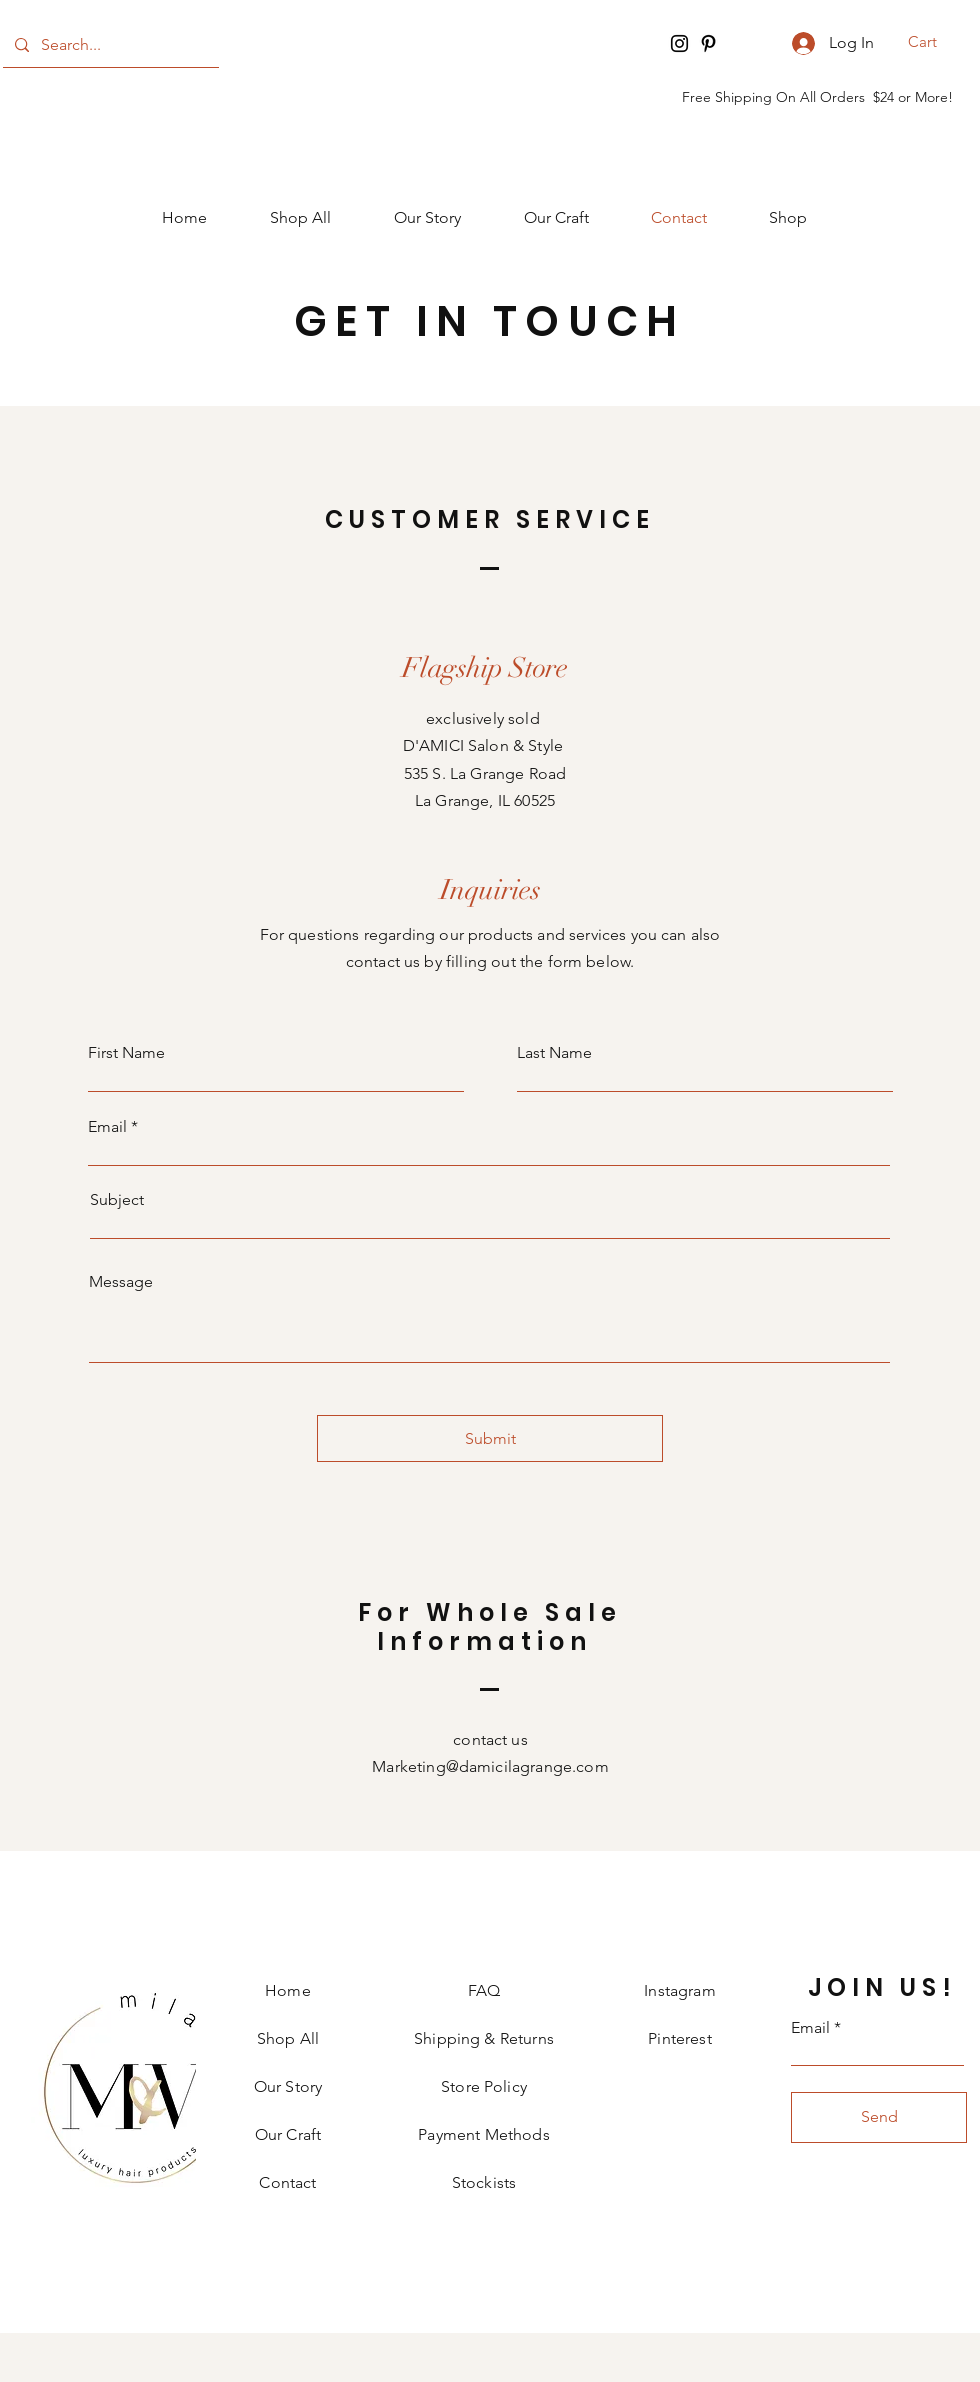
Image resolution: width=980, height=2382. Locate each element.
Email (107, 1127)
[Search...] (109, 45)
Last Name (554, 1053)
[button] (935, 42)
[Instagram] (679, 43)
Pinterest (679, 2038)
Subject (117, 1200)
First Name (126, 1053)
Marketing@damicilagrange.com (490, 1766)
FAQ (484, 1990)
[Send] (879, 2117)
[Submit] (490, 1438)
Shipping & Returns (484, 2038)
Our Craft (288, 2134)
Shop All (288, 2038)
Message (121, 1282)
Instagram (679, 1990)
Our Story (288, 2086)
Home (288, 1990)
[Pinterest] (708, 43)
